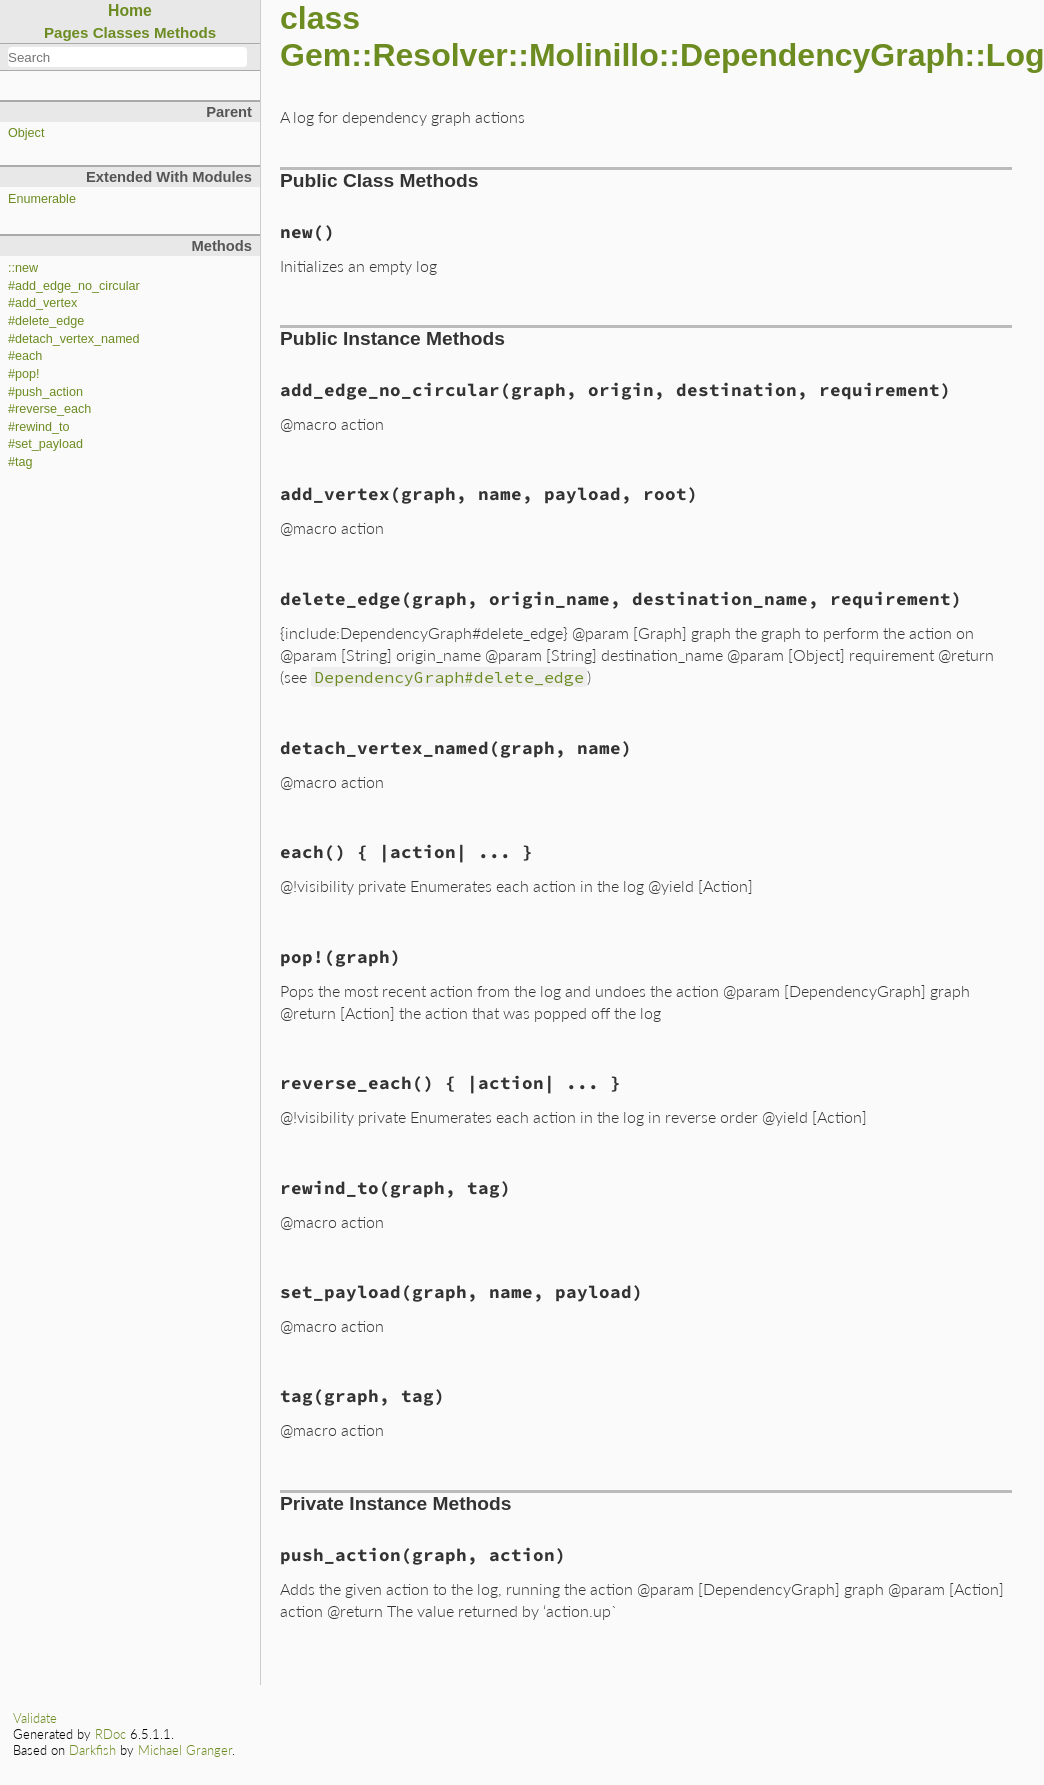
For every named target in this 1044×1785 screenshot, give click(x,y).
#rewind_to (39, 427)
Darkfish (92, 1750)
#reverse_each (49, 409)
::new (23, 268)
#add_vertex (42, 303)
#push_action (45, 392)
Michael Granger (185, 1750)
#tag (20, 462)
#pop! (24, 374)
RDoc (110, 1734)
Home (130, 10)
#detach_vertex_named (74, 339)
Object (26, 133)
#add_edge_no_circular (74, 286)
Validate (35, 1718)
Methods (185, 32)
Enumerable (42, 199)
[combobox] (127, 57)
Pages (66, 32)
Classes (121, 32)
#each (25, 356)
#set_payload (45, 444)
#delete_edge (46, 321)
